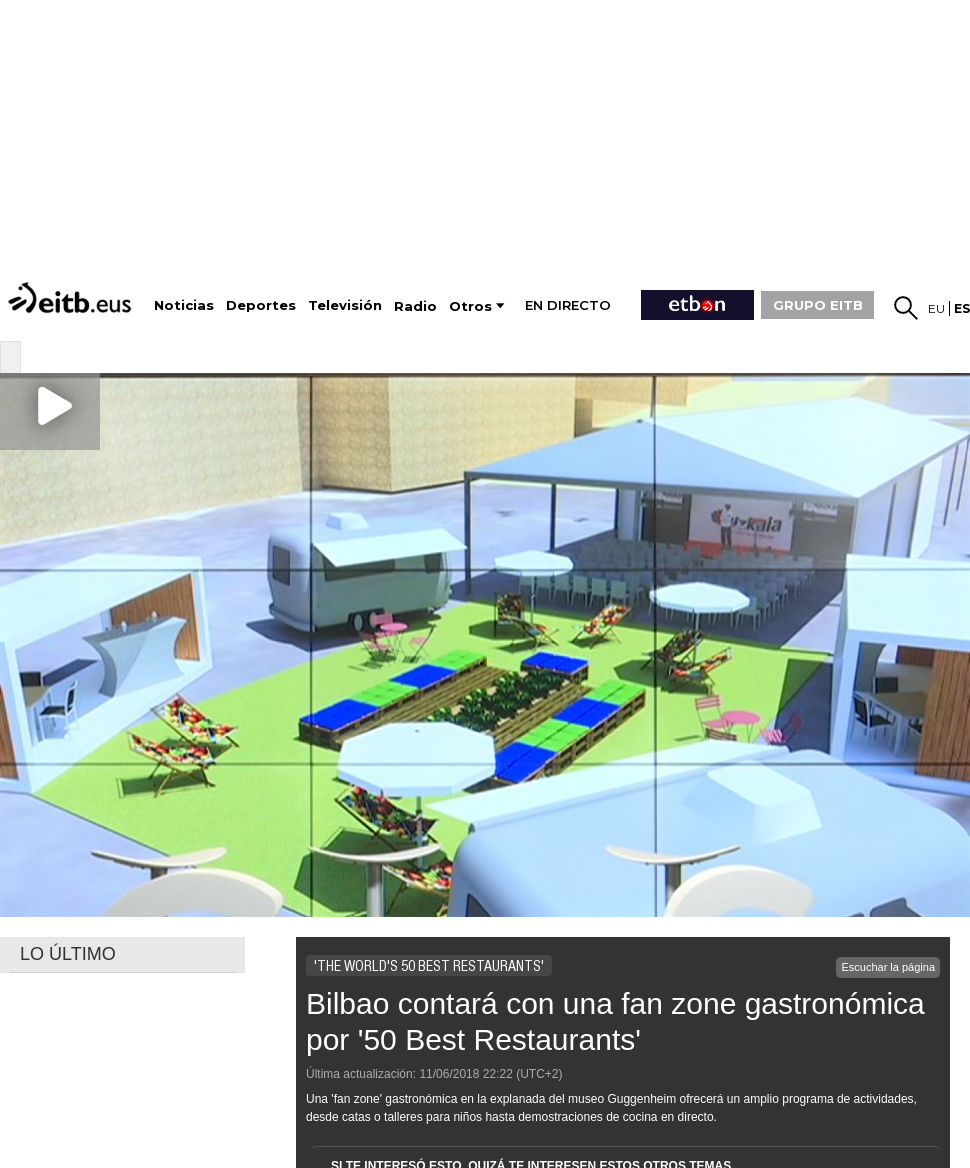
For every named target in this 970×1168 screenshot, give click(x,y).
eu (936, 308)
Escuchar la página (888, 967)
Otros (470, 306)
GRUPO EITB (818, 305)
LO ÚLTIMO (68, 954)
